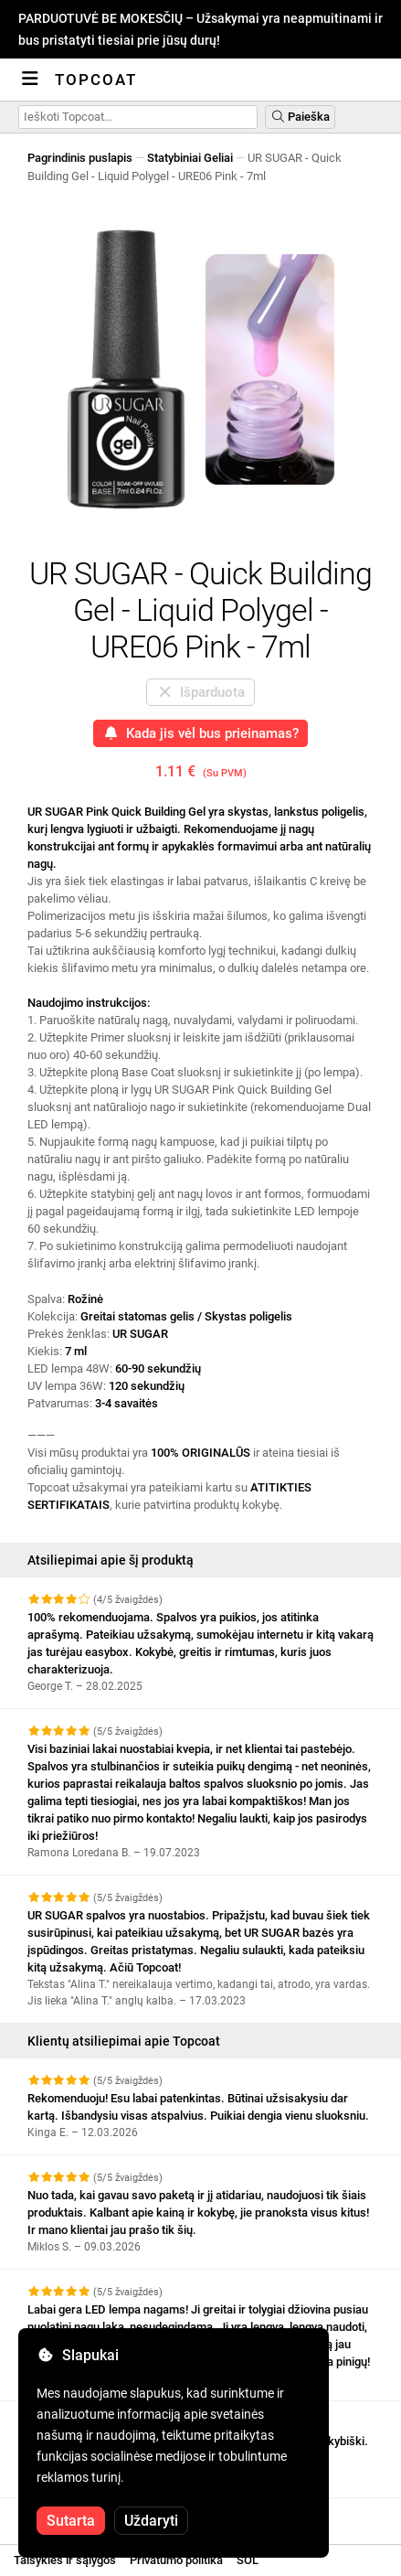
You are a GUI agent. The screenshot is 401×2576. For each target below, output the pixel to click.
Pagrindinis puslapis (79, 158)
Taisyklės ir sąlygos (65, 2560)
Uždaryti (151, 2520)
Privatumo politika (176, 2560)
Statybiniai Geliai (190, 158)
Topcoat (96, 79)
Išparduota (201, 692)
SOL (248, 2560)
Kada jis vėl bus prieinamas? (201, 733)
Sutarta (71, 2520)
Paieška (300, 116)
